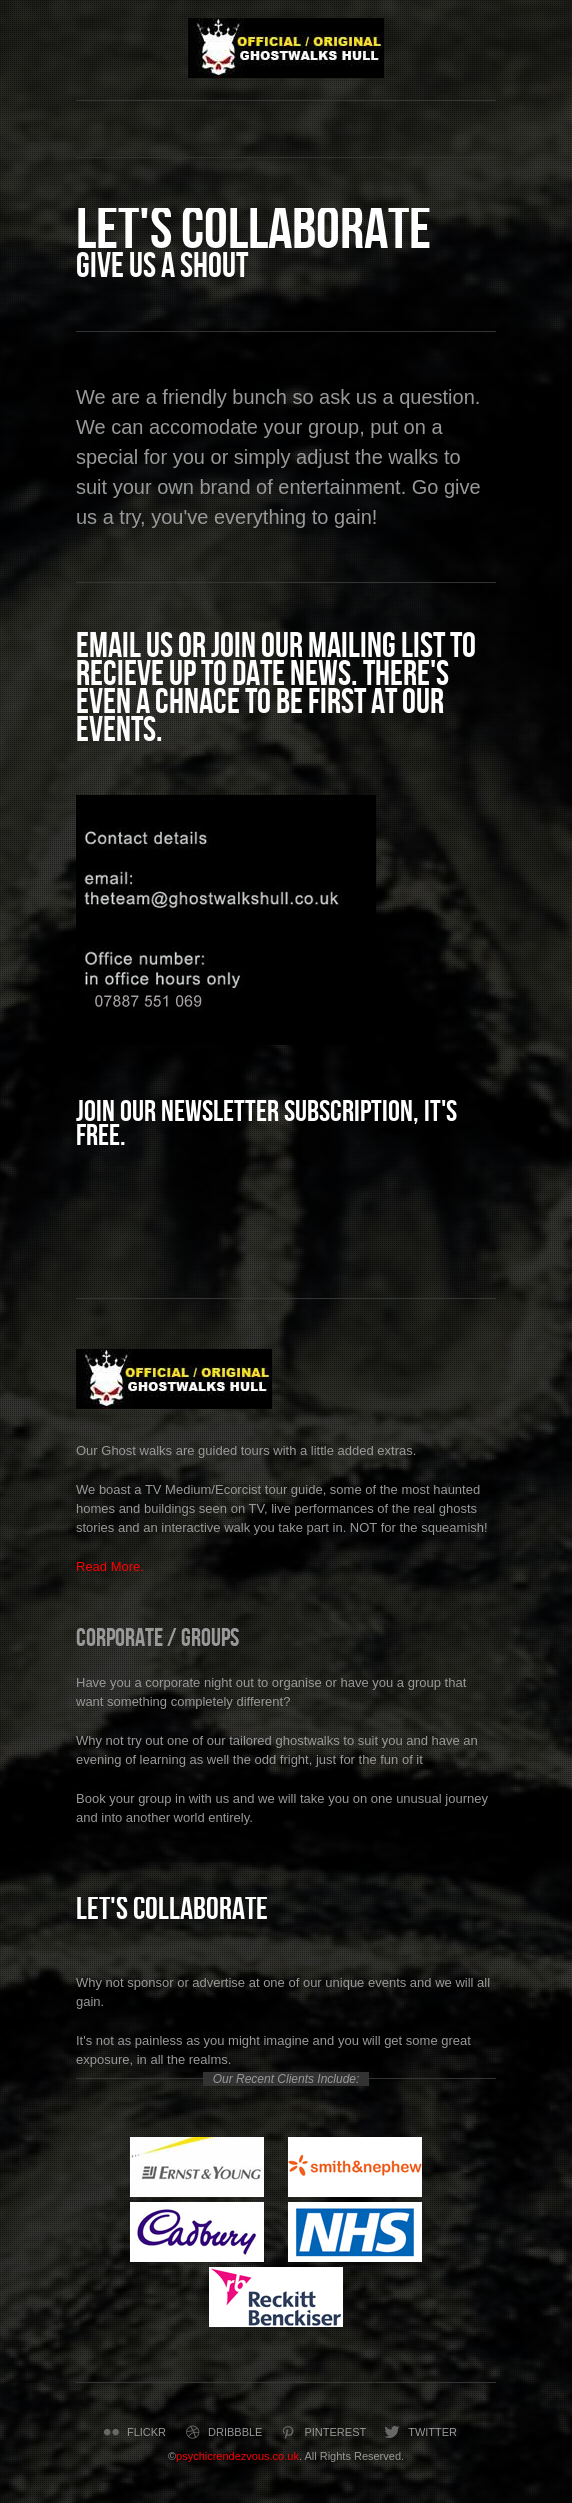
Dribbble (221, 2432)
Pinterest (321, 2432)
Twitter (419, 2432)
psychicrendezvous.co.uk (237, 2456)
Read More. (110, 1566)
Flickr (133, 2432)
